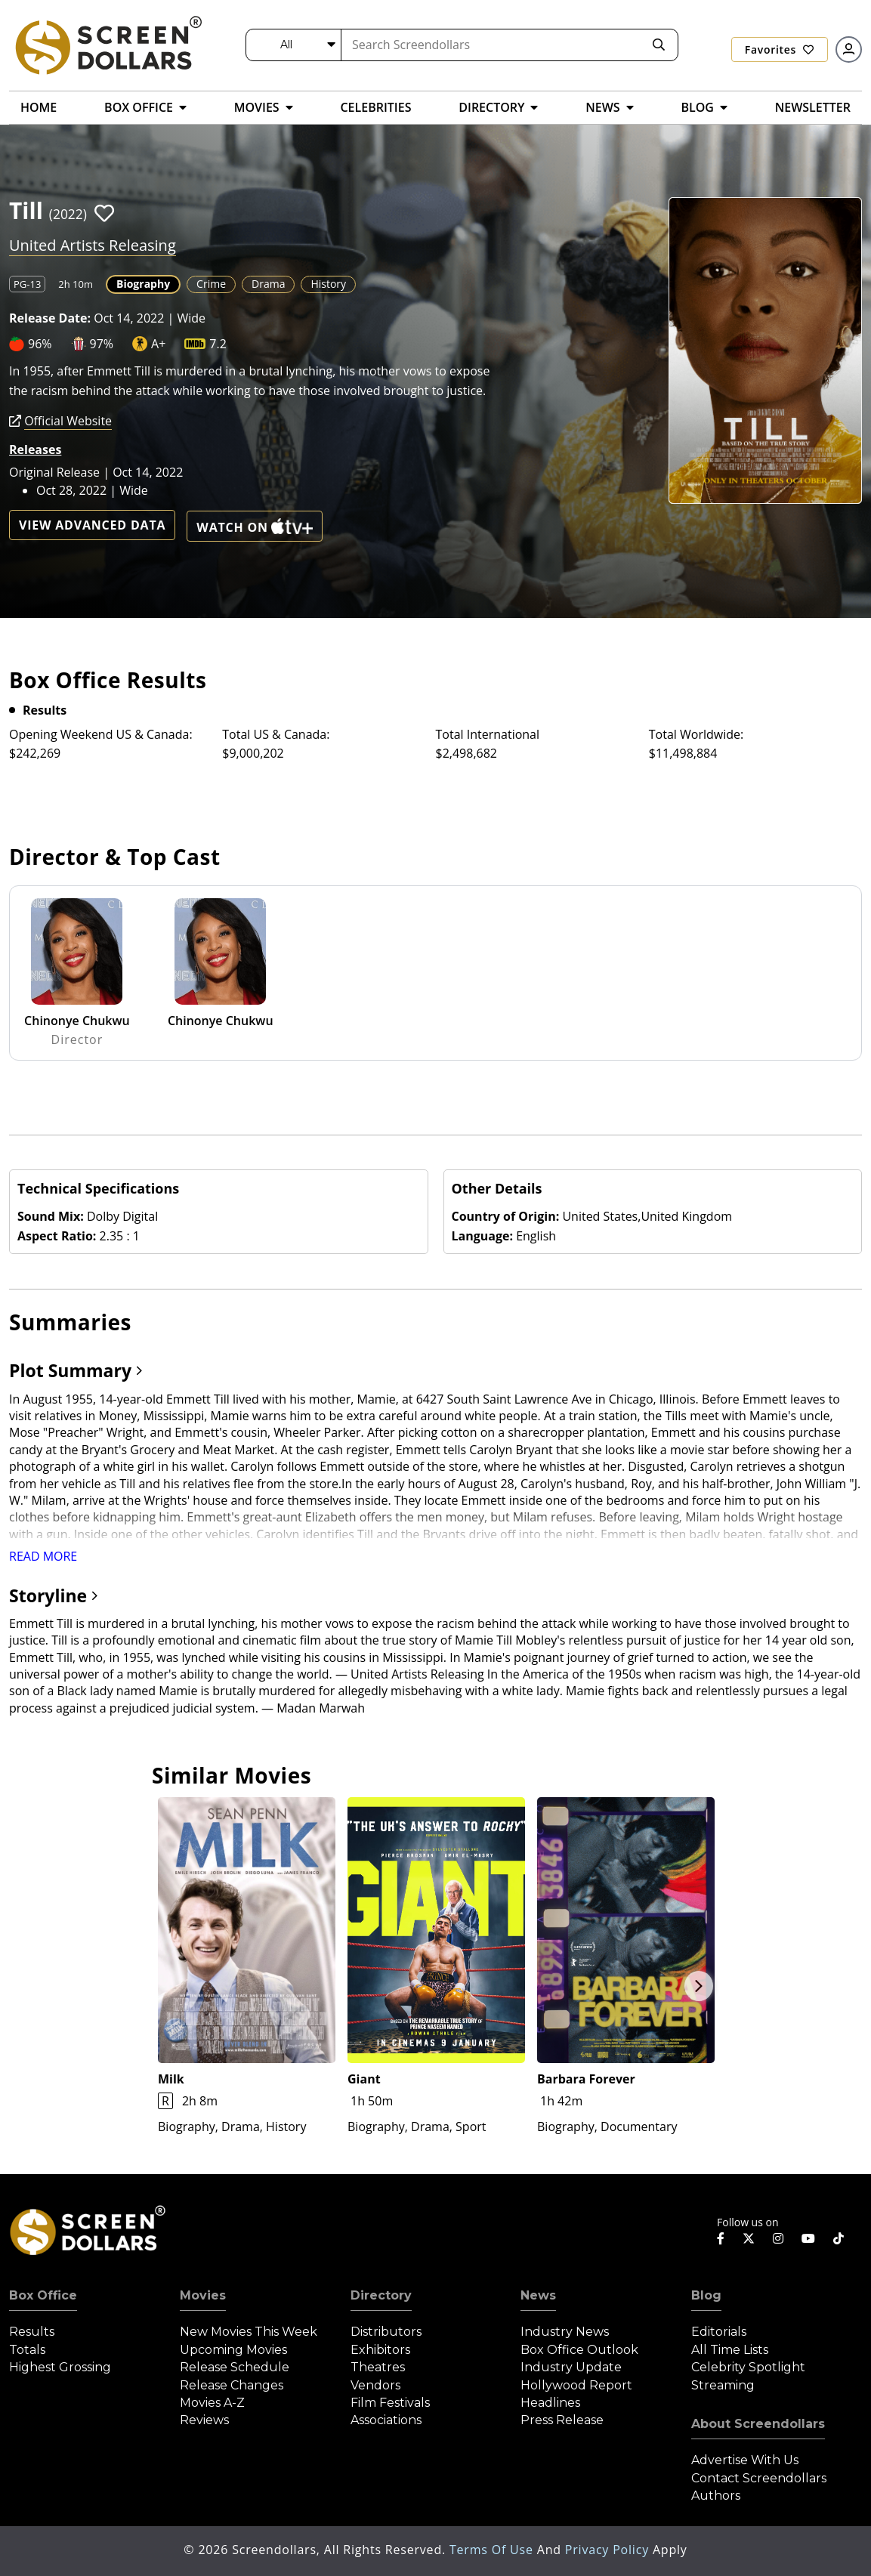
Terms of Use (493, 2549)
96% (40, 343)
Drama (268, 283)
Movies (203, 2295)
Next (698, 1986)
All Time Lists (729, 2350)
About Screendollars (758, 2424)
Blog (706, 2295)
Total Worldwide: (696, 734)
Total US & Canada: (275, 734)
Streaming (723, 2385)
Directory (381, 2295)
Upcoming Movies (233, 2350)
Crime (211, 283)
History (328, 283)
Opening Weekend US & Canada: (101, 734)
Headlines (550, 2402)
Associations (386, 2420)
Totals (27, 2350)
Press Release (562, 2420)
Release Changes (231, 2385)
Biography (143, 283)
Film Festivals (390, 2402)
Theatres (378, 2367)
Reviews (204, 2420)
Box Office (43, 2295)
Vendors (375, 2385)
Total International (488, 734)
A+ (158, 343)
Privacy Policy (609, 2549)
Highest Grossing (60, 2367)
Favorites (779, 49)
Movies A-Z (212, 2402)
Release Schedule (234, 2367)
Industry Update (571, 2367)
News (538, 2295)
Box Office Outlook (579, 2350)
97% (102, 343)
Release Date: (50, 318)
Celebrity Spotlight (748, 2367)
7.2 (218, 343)
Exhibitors (380, 2350)
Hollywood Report (576, 2385)
